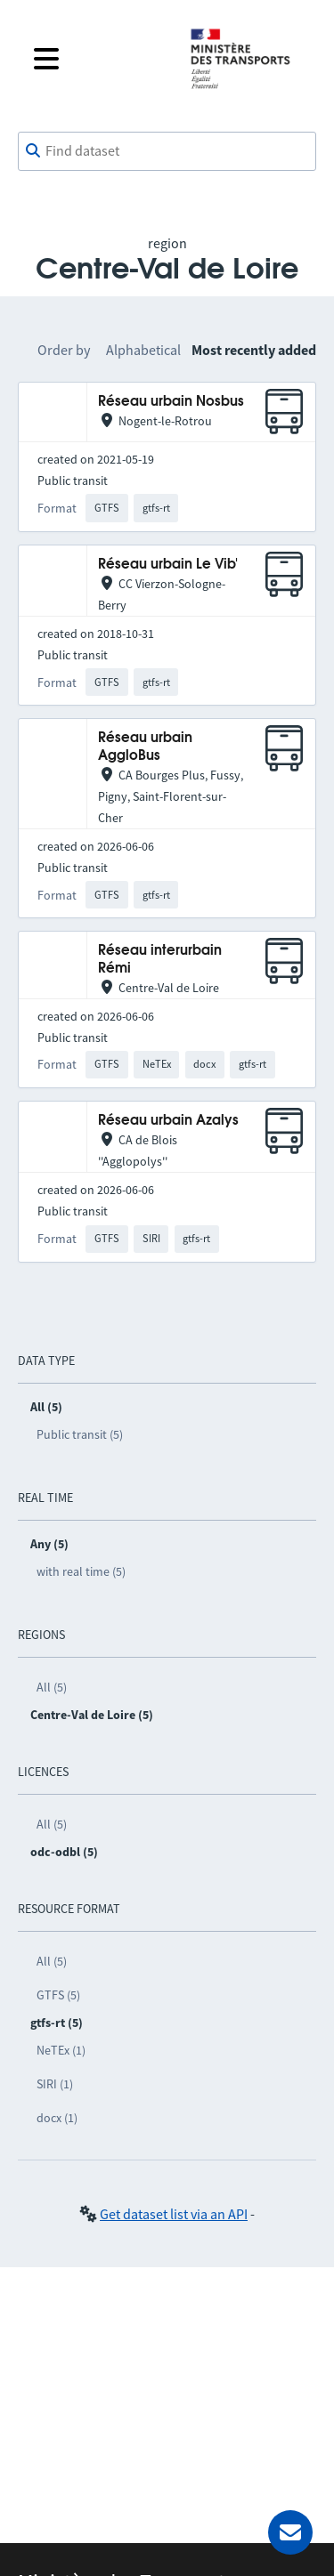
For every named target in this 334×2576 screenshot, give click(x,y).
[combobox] (167, 151)
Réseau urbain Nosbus (171, 401)
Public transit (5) (80, 1434)
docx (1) (57, 2118)
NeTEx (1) (61, 2050)
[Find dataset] (167, 151)
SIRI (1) (55, 2084)
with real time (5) (81, 1571)
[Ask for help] (290, 2532)
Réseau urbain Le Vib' (168, 564)
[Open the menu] (98, 58)
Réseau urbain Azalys (168, 1120)
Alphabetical (143, 350)
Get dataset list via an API (174, 2214)
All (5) (52, 1687)
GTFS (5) (58, 1995)
